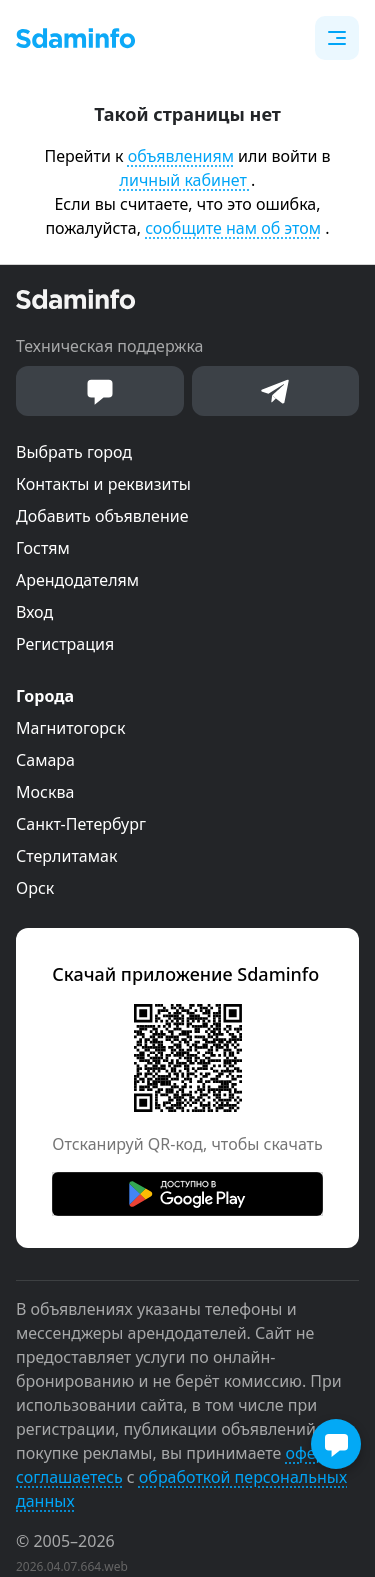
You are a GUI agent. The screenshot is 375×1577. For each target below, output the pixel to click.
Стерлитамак (66, 856)
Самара (45, 760)
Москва (45, 792)
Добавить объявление (102, 516)
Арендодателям (77, 580)
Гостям (43, 548)
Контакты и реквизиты (103, 484)
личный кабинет (185, 180)
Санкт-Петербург (81, 824)
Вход (34, 612)
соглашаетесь (69, 1477)
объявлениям (181, 156)
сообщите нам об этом (233, 228)
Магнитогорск (70, 728)
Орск (35, 888)
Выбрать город (74, 452)
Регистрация (65, 644)
